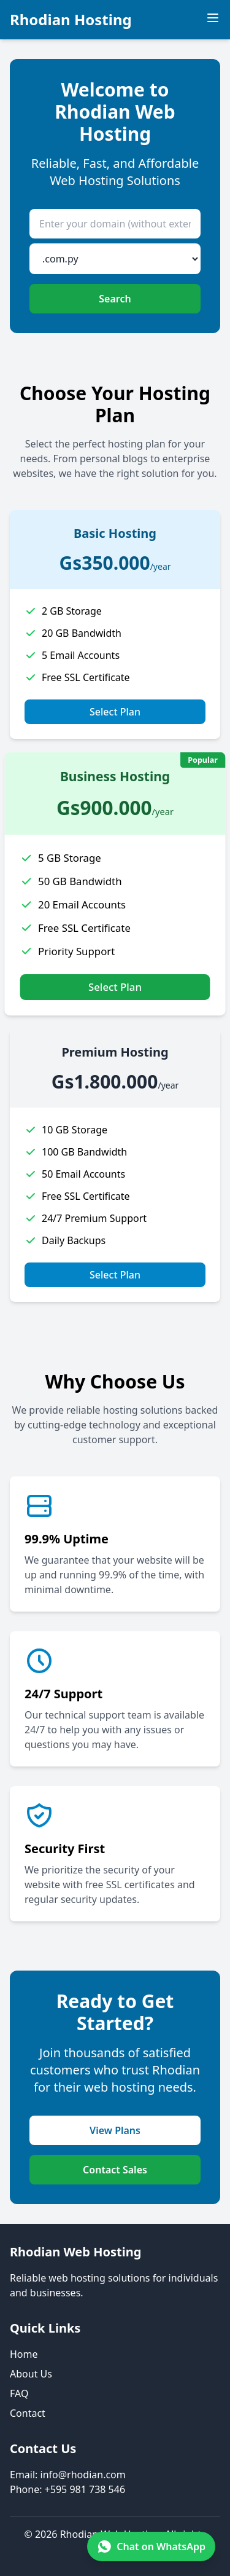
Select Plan (115, 712)
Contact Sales (115, 2169)
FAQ (19, 2393)
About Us (31, 2374)
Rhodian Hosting (71, 20)
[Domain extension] (115, 258)
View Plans (115, 2130)
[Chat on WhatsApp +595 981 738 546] (151, 2546)
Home (24, 2354)
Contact (27, 2413)
